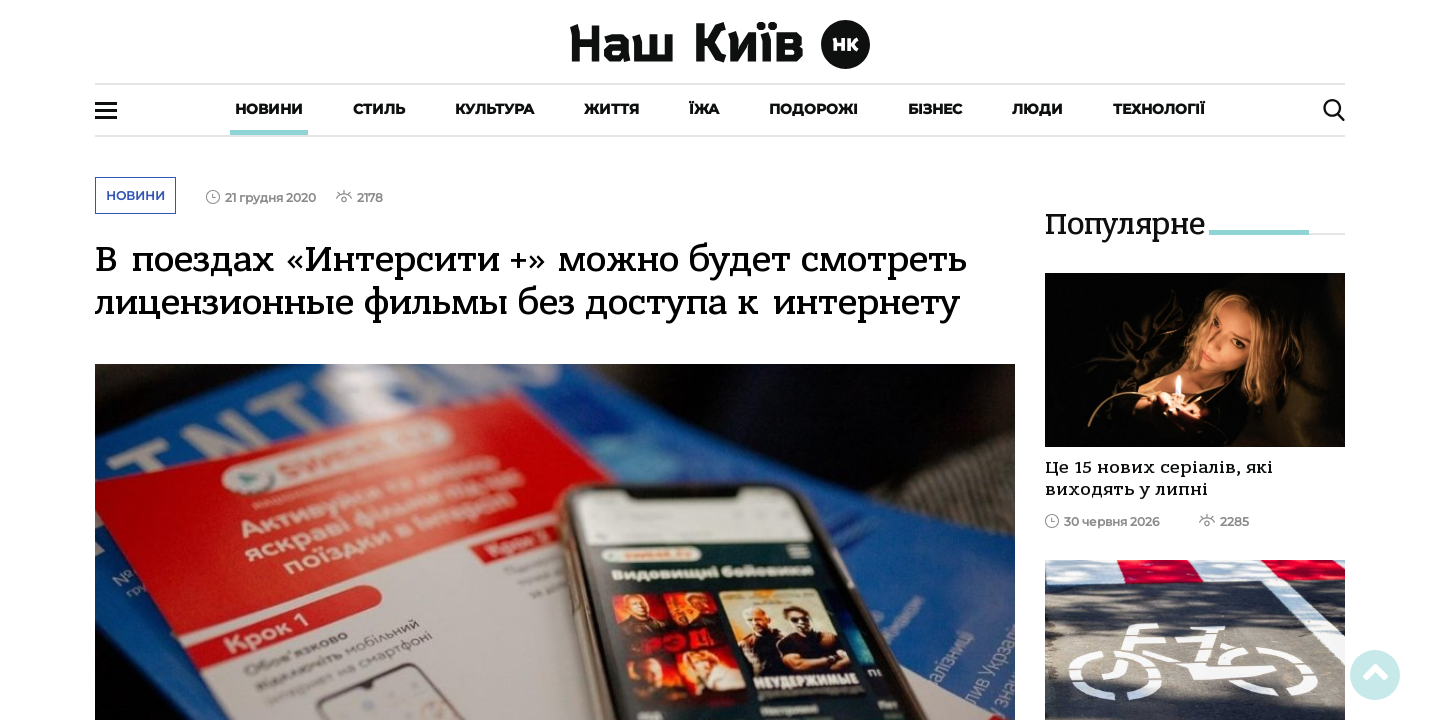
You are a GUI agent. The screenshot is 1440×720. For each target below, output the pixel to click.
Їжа (704, 109)
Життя (611, 109)
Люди (1037, 109)
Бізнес (935, 109)
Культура (494, 109)
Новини (269, 109)
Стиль (379, 109)
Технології (1159, 109)
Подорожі (813, 109)
